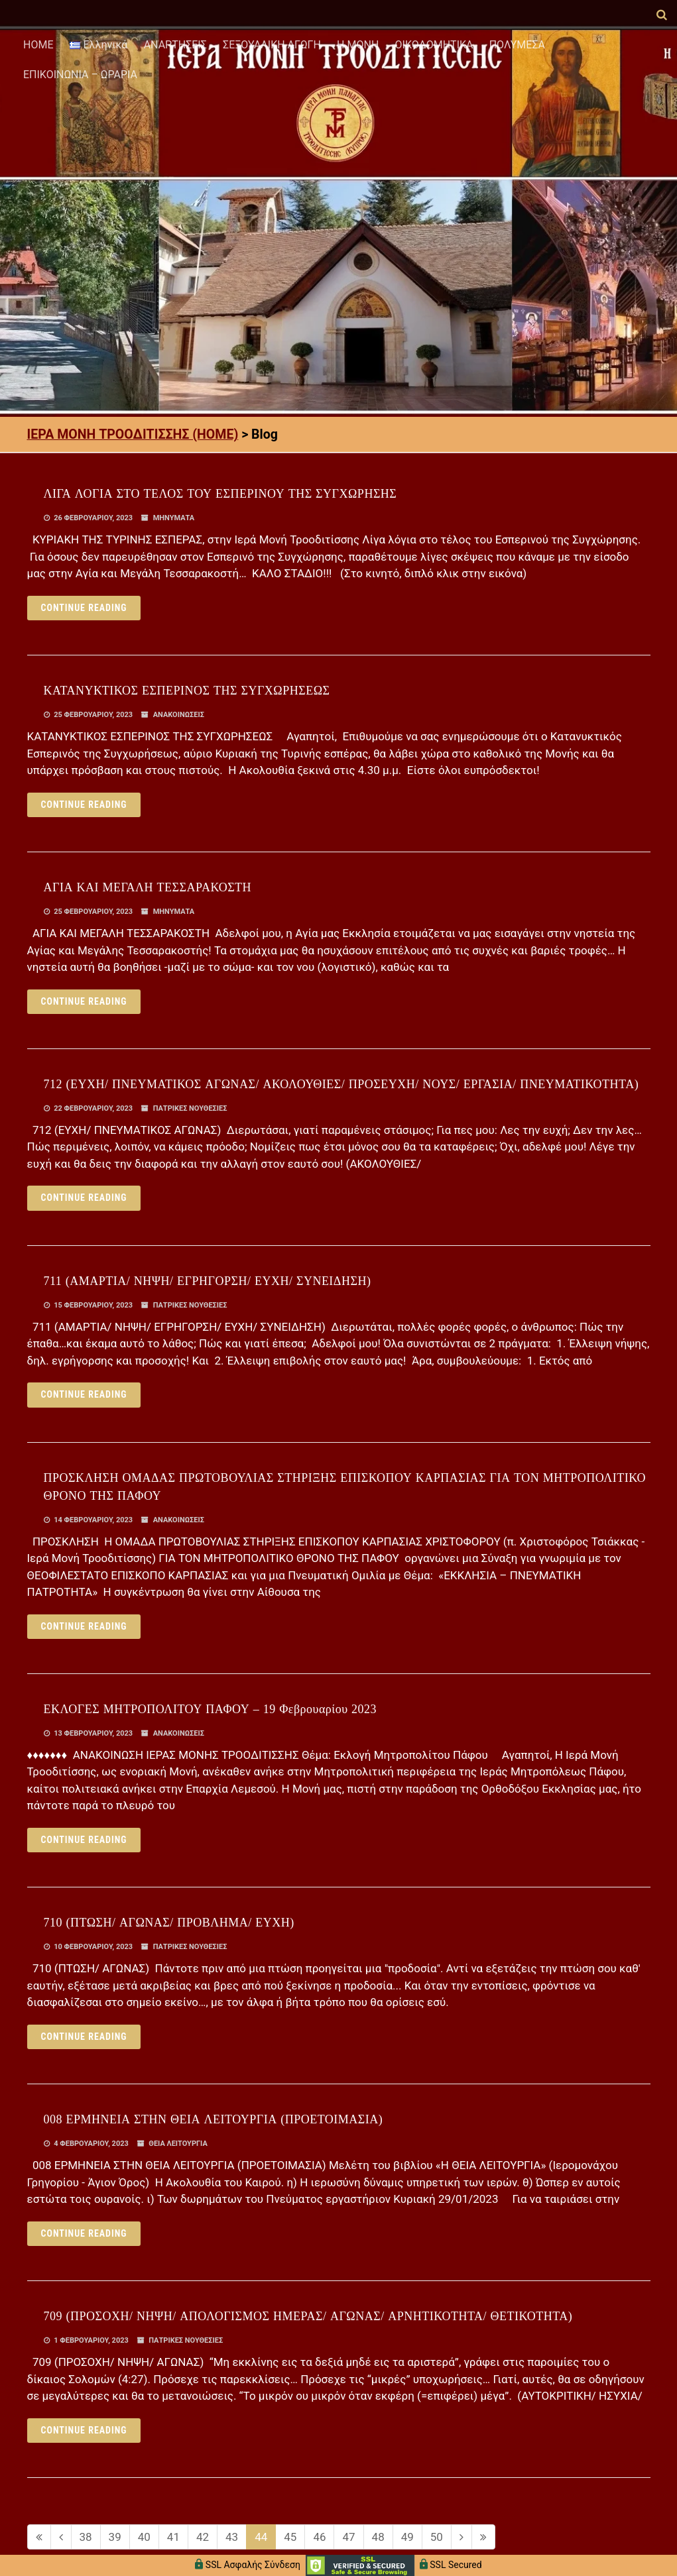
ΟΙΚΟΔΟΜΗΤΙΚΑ (434, 44)
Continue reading (84, 607)
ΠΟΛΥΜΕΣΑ (517, 44)
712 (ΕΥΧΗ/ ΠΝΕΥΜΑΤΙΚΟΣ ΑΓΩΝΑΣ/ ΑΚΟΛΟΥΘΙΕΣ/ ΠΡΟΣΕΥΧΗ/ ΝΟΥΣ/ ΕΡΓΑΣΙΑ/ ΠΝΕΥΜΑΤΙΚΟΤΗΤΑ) (341, 1084)
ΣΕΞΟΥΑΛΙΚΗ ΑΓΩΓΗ (272, 44)
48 (378, 2537)
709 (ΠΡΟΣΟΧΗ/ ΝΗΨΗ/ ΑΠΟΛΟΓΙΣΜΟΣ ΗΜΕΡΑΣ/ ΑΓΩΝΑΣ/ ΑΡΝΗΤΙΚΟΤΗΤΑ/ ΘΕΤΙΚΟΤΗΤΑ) (308, 2316)
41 (173, 2537)
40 (144, 2537)
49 (407, 2537)
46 (319, 2537)
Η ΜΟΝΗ (358, 44)
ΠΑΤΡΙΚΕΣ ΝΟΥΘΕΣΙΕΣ (190, 1108)
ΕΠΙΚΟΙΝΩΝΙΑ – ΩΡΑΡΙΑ (80, 74)
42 (202, 2537)
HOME (38, 44)
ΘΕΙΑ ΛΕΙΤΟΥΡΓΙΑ (178, 2143)
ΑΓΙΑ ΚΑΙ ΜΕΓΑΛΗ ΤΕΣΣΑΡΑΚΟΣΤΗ (148, 887)
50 (436, 2537)
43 (231, 2537)
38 (86, 2537)
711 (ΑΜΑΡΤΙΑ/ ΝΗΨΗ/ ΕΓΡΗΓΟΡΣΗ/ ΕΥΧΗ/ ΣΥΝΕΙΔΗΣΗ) (207, 1281)
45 (290, 2537)
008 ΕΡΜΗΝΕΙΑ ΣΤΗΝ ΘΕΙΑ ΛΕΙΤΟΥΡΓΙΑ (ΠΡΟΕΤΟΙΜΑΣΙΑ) (213, 2119)
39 (115, 2537)
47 (348, 2537)
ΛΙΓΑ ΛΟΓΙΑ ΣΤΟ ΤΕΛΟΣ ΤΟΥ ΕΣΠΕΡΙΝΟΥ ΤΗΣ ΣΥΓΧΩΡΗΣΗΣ (220, 494)
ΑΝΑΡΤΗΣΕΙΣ (175, 44)
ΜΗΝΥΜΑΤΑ (174, 518)
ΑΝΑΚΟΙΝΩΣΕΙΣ (178, 714)
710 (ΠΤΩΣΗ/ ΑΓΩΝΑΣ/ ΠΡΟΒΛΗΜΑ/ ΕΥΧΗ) (169, 1923)
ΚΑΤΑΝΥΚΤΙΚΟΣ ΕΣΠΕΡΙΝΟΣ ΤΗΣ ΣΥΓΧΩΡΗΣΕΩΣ (187, 691)
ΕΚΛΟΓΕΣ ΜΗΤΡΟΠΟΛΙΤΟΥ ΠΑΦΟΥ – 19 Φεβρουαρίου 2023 (210, 1709)
